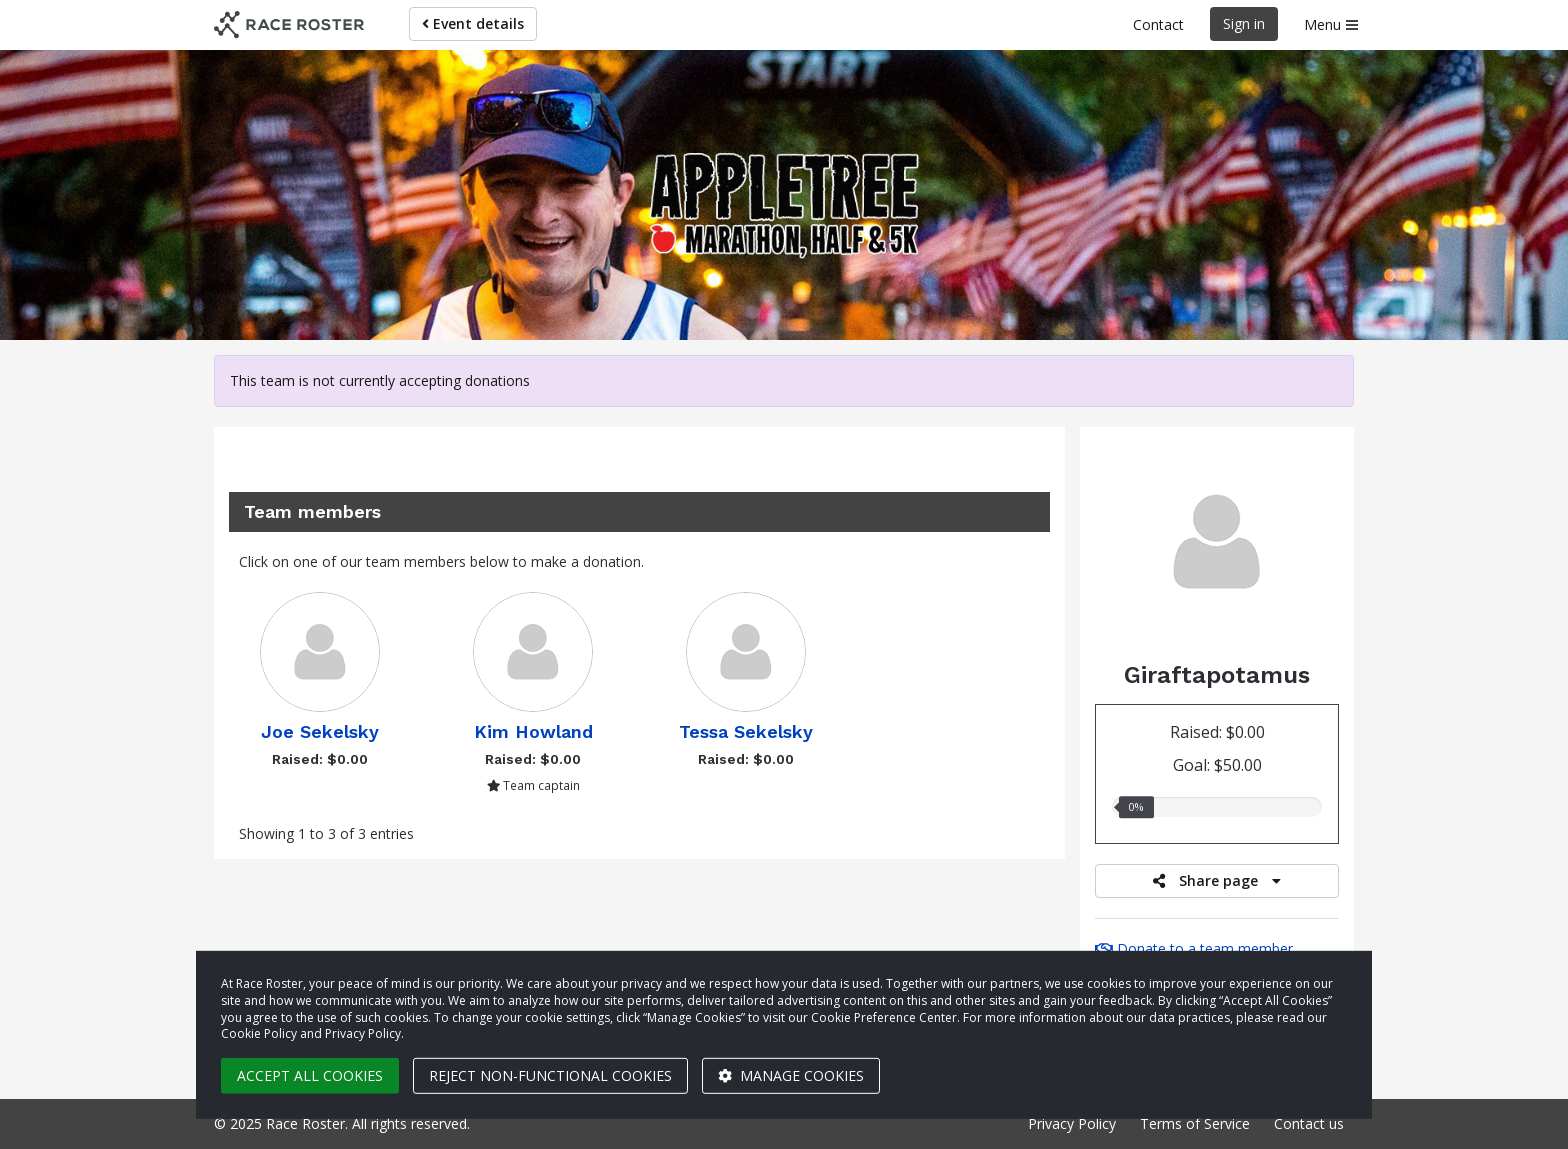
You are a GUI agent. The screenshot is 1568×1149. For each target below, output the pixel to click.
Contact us (1309, 1123)
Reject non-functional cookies (550, 1075)
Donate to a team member (1194, 948)
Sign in (1244, 23)
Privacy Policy (1072, 1123)
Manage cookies (791, 1075)
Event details (473, 23)
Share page (1217, 880)
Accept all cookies (310, 1075)
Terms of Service (1195, 1123)
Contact (1158, 24)
